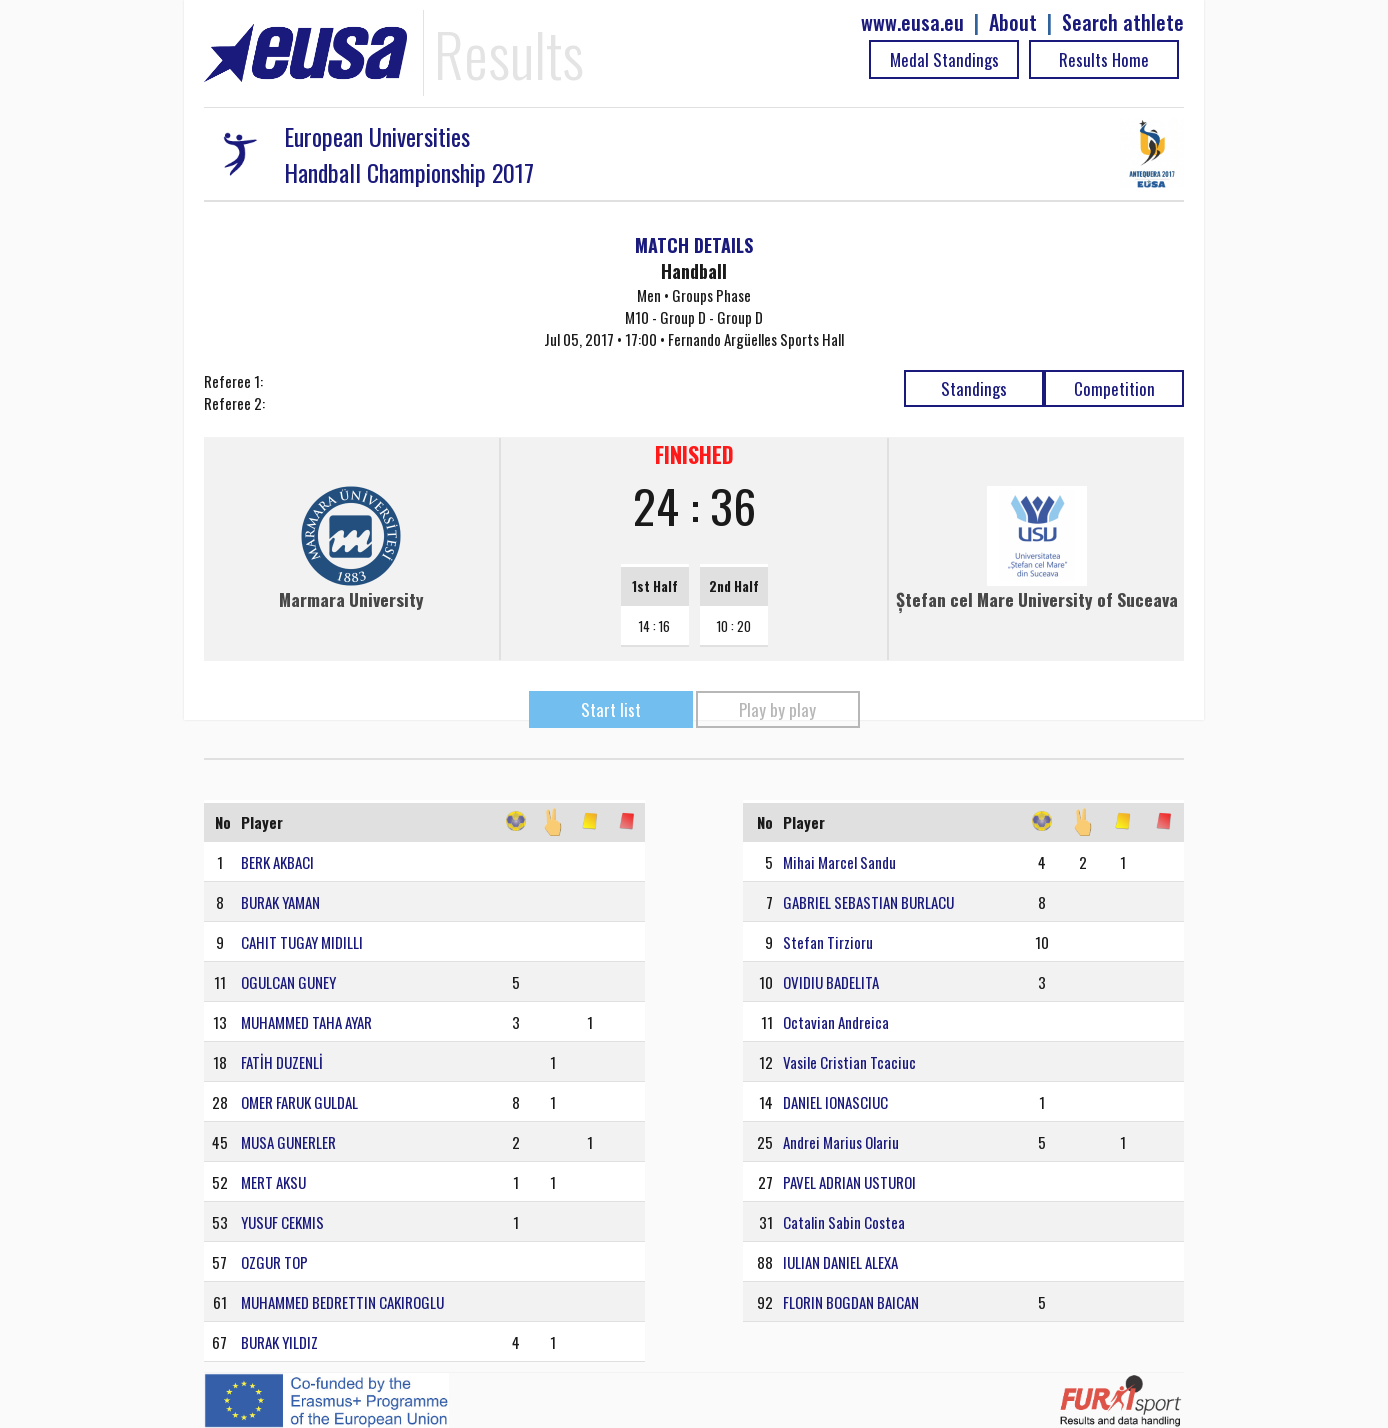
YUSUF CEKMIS (282, 1222)
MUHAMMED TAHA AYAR (306, 1022)
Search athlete (1123, 22)
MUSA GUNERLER (288, 1142)
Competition (1114, 388)
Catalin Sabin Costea (844, 1222)
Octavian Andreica (836, 1022)
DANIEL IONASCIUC (835, 1102)
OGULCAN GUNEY (288, 982)
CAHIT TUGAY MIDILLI (302, 942)
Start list (611, 709)
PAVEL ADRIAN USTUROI (849, 1182)
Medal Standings (944, 59)
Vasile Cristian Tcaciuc (849, 1062)
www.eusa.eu (912, 22)
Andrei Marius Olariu (841, 1142)
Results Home (1104, 59)
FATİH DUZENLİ (282, 1062)
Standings (974, 388)
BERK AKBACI (277, 862)
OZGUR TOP (274, 1262)
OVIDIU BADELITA (831, 982)
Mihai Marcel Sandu (839, 862)
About (1013, 22)
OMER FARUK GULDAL (299, 1102)
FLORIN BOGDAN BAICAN (851, 1302)
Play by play (777, 709)
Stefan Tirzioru (828, 942)
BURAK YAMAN (280, 902)
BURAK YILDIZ (279, 1342)
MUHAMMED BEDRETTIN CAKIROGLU (342, 1302)
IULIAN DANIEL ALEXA (840, 1262)
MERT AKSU (273, 1182)
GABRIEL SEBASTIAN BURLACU (868, 902)
